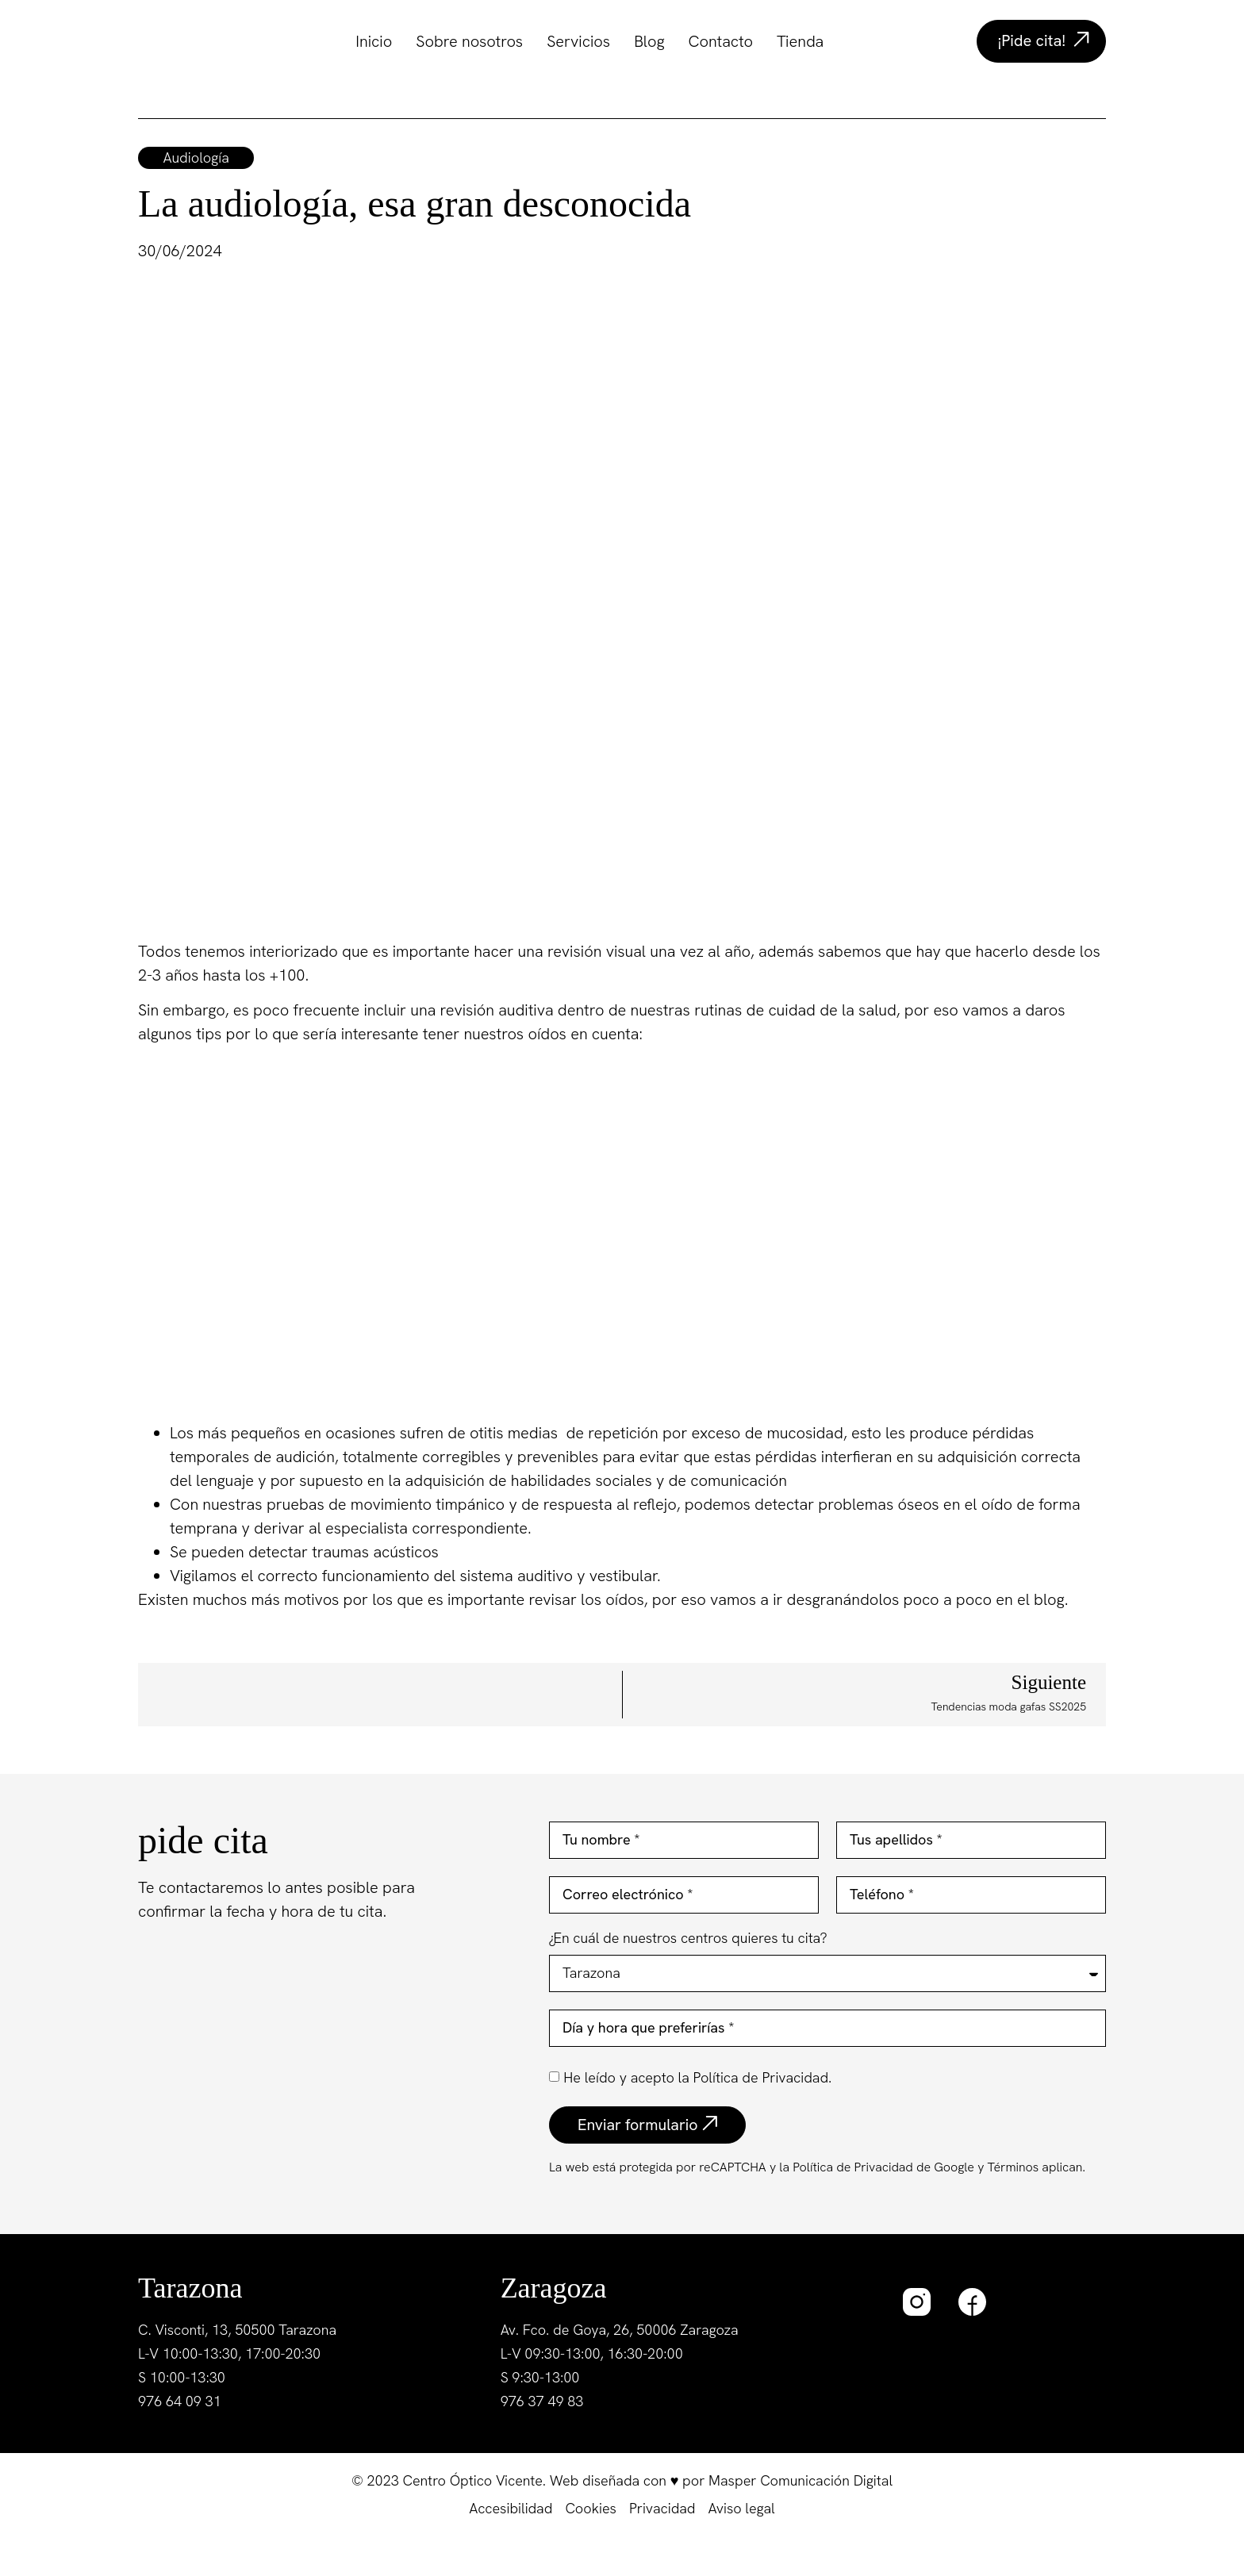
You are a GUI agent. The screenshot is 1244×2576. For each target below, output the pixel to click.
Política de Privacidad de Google (883, 2167)
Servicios (578, 41)
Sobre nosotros (469, 41)
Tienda (800, 41)
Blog (649, 41)
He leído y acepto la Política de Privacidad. (697, 2077)
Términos (1011, 2167)
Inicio (373, 41)
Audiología (196, 157)
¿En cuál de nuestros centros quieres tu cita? (688, 1939)
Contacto (721, 41)
